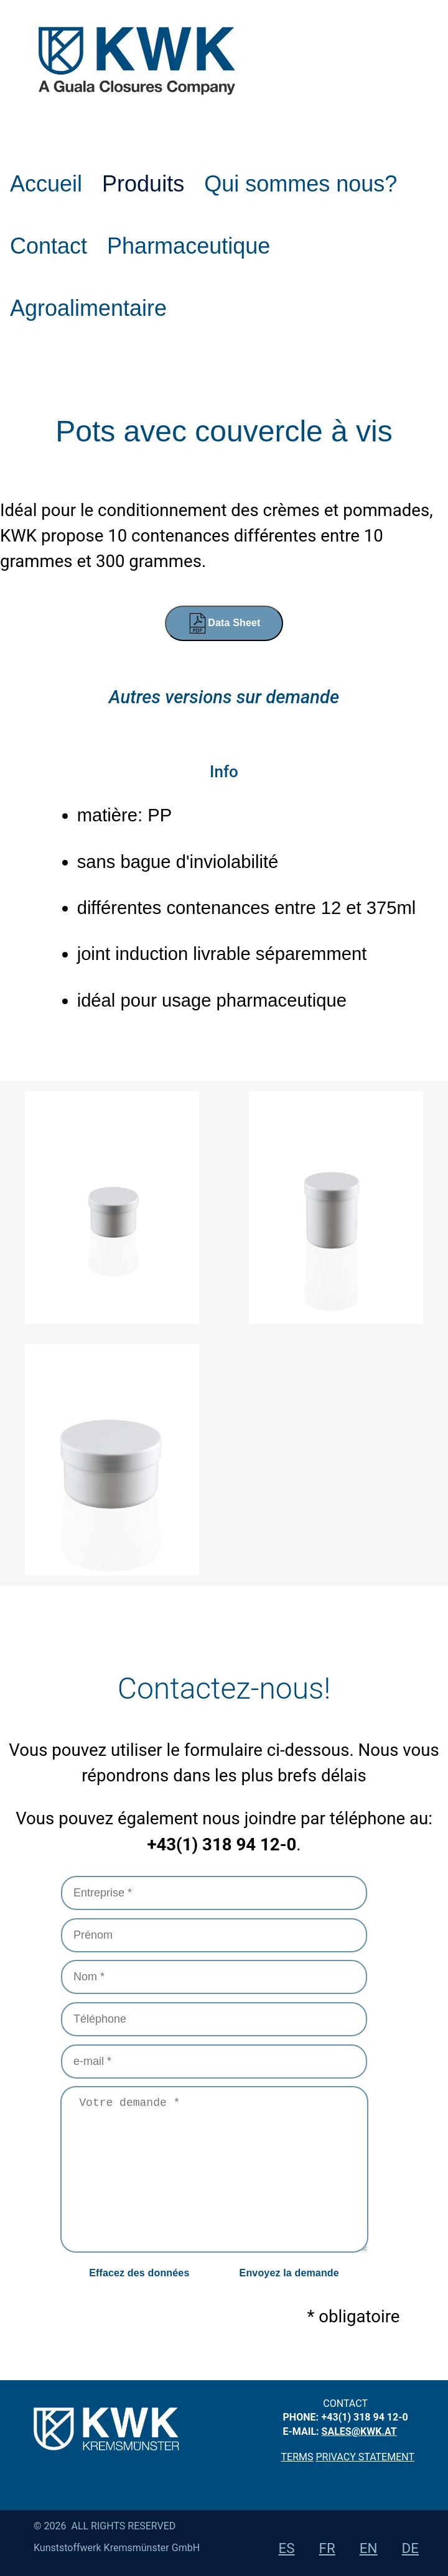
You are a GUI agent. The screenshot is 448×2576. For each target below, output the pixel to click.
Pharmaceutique (188, 246)
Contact (48, 246)
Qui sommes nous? (300, 183)
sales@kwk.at (359, 2431)
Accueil (46, 183)
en (369, 2548)
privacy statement (364, 2457)
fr (327, 2548)
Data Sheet (223, 623)
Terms (297, 2457)
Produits (143, 183)
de (410, 2548)
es (287, 2548)
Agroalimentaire (88, 308)
